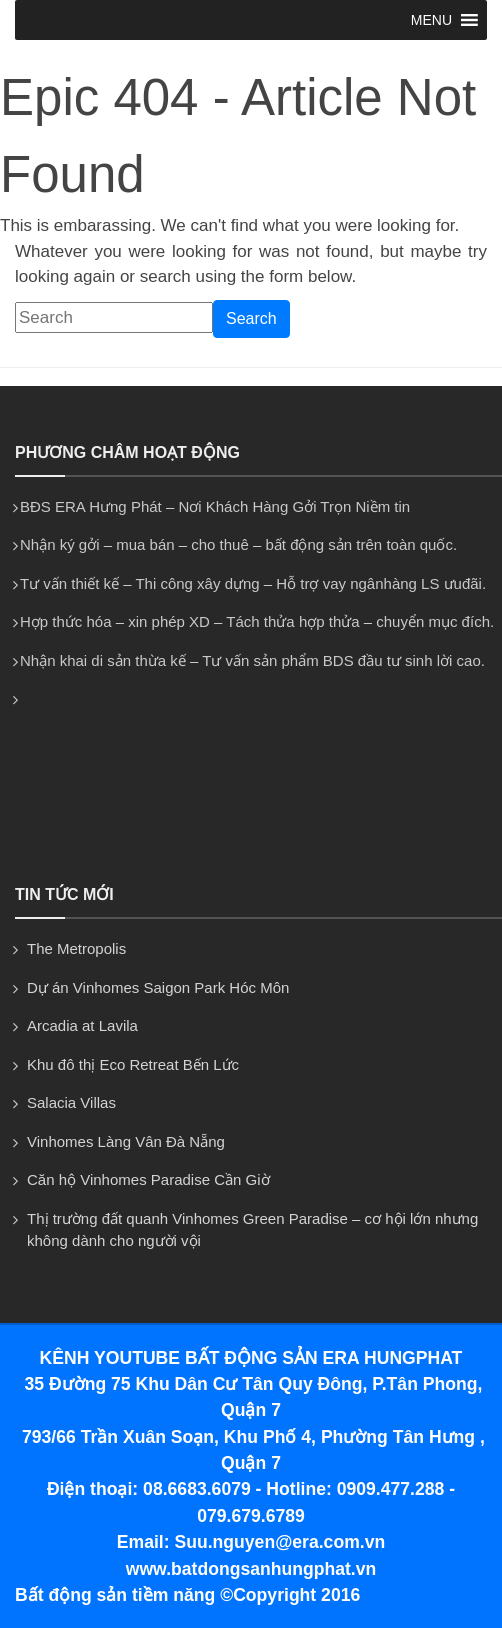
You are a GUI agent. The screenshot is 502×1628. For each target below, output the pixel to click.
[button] (431, 20)
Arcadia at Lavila (82, 1025)
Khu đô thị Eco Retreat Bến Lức (133, 1064)
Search (251, 318)
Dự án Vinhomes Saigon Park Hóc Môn (158, 987)
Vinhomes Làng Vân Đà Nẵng (126, 1141)
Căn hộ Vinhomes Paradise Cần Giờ (148, 1179)
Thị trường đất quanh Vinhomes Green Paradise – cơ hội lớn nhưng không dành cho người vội (252, 1230)
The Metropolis (76, 948)
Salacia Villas (71, 1102)
